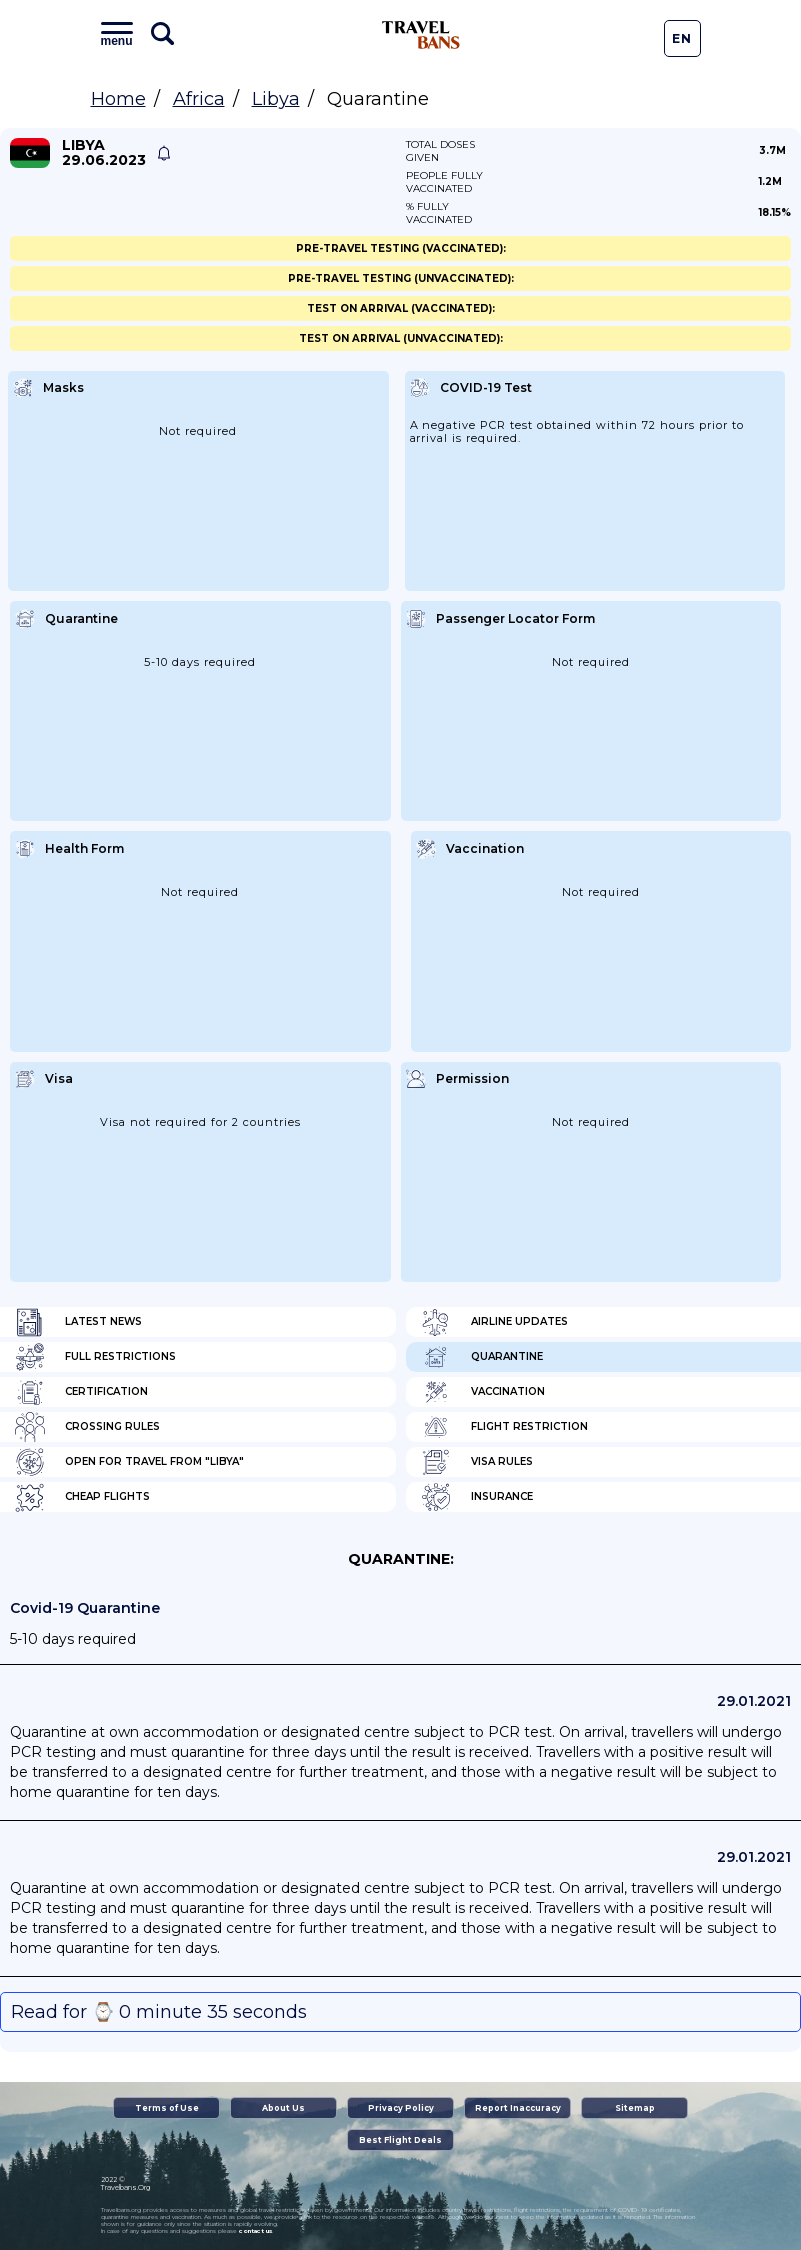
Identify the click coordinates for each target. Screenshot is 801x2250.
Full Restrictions (95, 1357)
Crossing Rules (87, 1427)
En (682, 38)
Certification (81, 1392)
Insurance (477, 1497)
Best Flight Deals (400, 2140)
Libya (276, 99)
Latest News (78, 1322)
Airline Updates (494, 1322)
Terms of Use (167, 2108)
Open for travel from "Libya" (129, 1462)
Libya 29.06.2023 (104, 153)
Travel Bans (421, 35)
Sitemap (635, 2108)
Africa (199, 99)
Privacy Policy (401, 2108)
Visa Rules (477, 1462)
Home (118, 99)
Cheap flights (82, 1497)
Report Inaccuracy (518, 2108)
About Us (283, 2108)
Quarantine (482, 1357)
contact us (255, 2231)
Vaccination (483, 1392)
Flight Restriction (504, 1427)
